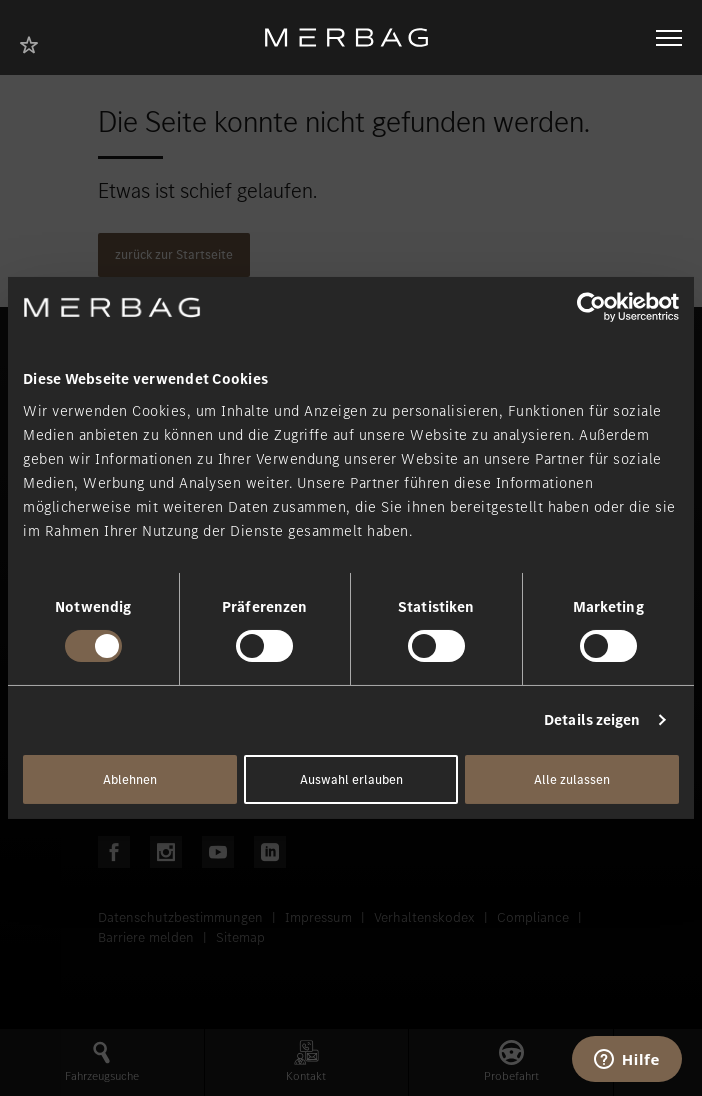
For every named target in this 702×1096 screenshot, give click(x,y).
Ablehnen (130, 779)
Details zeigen (592, 720)
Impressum (318, 917)
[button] (102, 1062)
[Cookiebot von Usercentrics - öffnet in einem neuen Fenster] (591, 307)
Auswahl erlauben (351, 779)
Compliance (533, 917)
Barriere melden (146, 937)
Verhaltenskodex (424, 917)
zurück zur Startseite (174, 254)
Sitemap (240, 937)
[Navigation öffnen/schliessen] (669, 38)
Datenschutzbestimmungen (180, 917)
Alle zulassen (572, 779)
